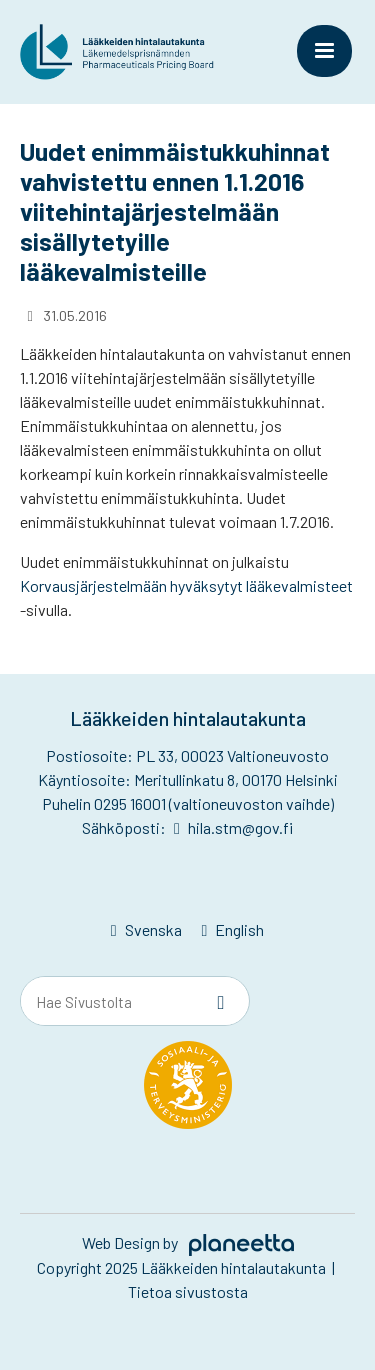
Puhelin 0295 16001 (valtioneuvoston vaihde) (188, 803)
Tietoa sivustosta (188, 1291)
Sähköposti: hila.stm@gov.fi (187, 827)
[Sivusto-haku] (221, 1002)
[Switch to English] (233, 931)
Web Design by (188, 1242)
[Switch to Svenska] (146, 931)
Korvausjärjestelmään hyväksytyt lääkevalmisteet (186, 585)
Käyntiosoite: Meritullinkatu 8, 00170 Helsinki (188, 779)
